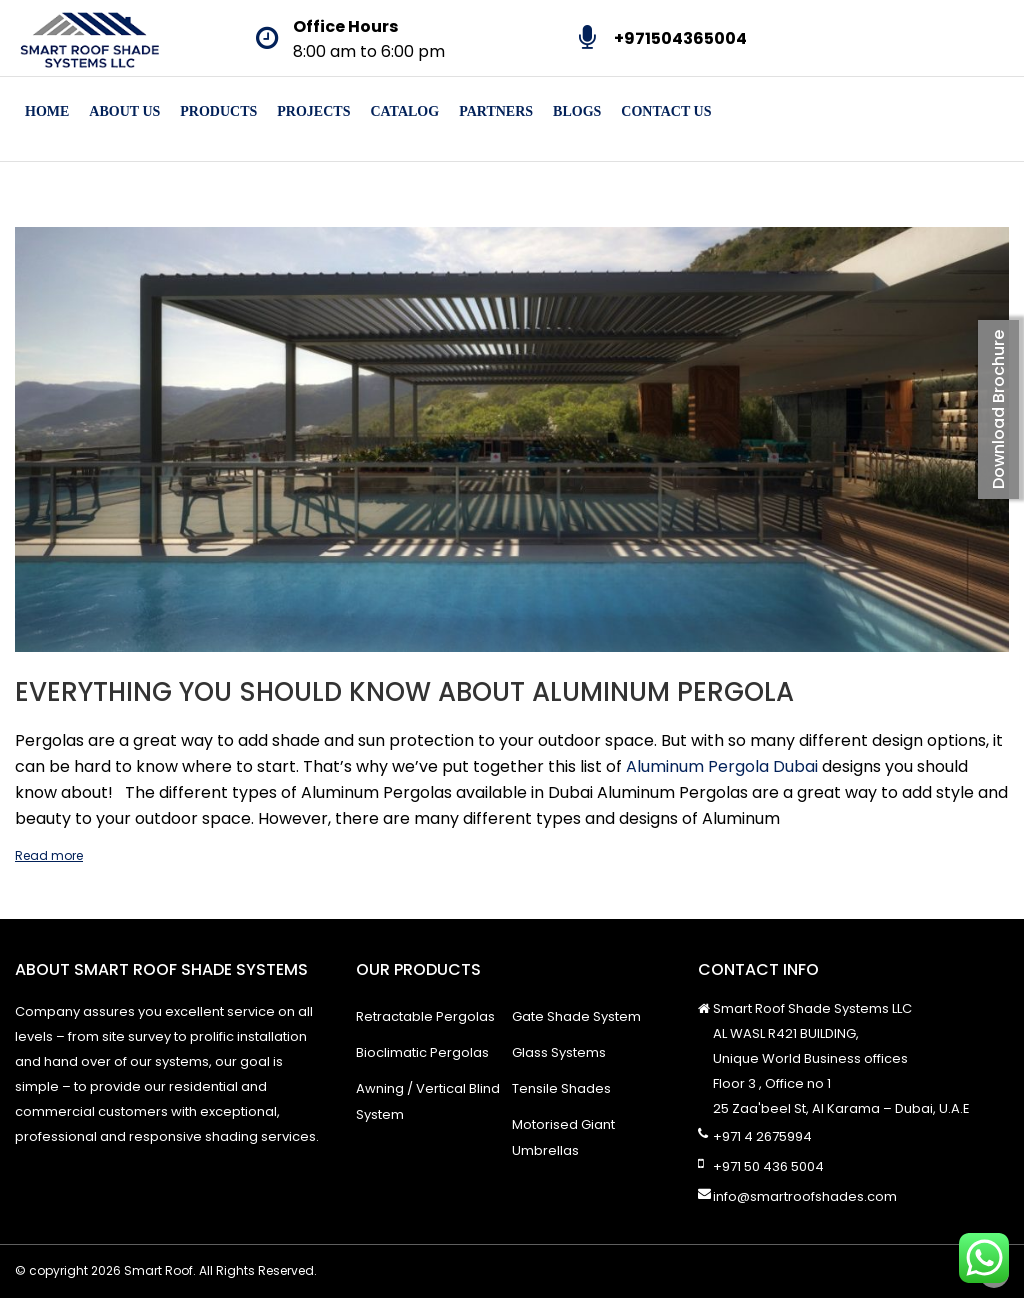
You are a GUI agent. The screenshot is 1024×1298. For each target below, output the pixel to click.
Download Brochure (998, 409)
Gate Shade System (576, 1016)
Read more (49, 855)
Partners (496, 111)
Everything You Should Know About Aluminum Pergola (404, 692)
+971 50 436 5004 (768, 1166)
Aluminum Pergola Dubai (722, 766)
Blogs (577, 111)
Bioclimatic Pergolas (422, 1052)
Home (47, 111)
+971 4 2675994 (762, 1136)
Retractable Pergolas (425, 1016)
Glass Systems (559, 1052)
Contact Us (666, 111)
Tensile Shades (561, 1088)
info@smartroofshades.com (805, 1196)
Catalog (404, 111)
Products (218, 111)
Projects (313, 111)
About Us (124, 111)
